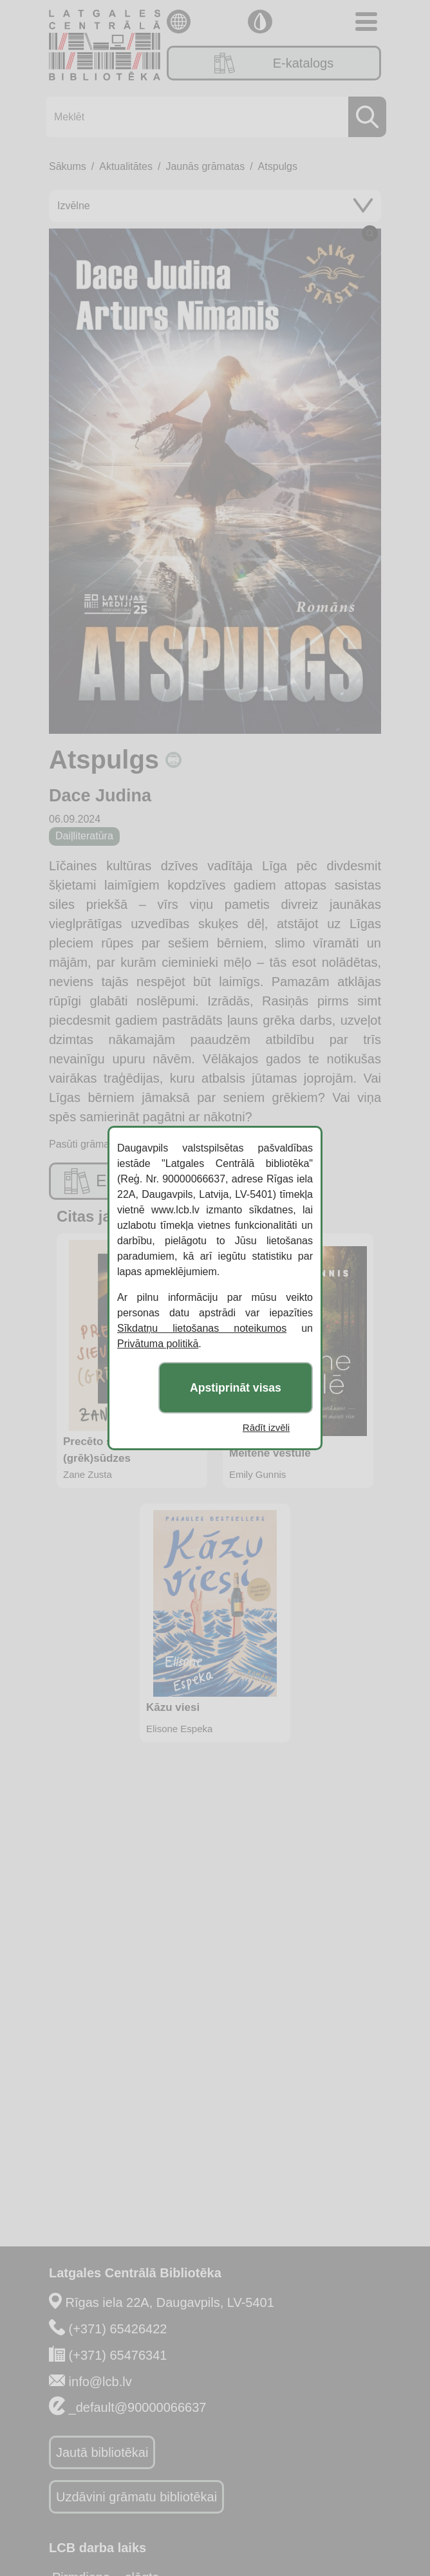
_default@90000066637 (138, 2407)
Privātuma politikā (157, 1343)
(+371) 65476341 (118, 2355)
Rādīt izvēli (266, 1427)
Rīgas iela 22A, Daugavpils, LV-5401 (170, 2302)
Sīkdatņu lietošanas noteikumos (201, 1328)
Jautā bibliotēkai (102, 2452)
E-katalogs (274, 63)
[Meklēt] (212, 117)
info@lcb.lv (100, 2382)
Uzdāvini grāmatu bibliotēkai (136, 2497)
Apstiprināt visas (235, 1387)
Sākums (67, 166)
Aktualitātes (126, 166)
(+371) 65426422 (118, 2329)
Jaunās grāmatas (205, 166)
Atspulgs (277, 166)
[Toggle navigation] (366, 22)
